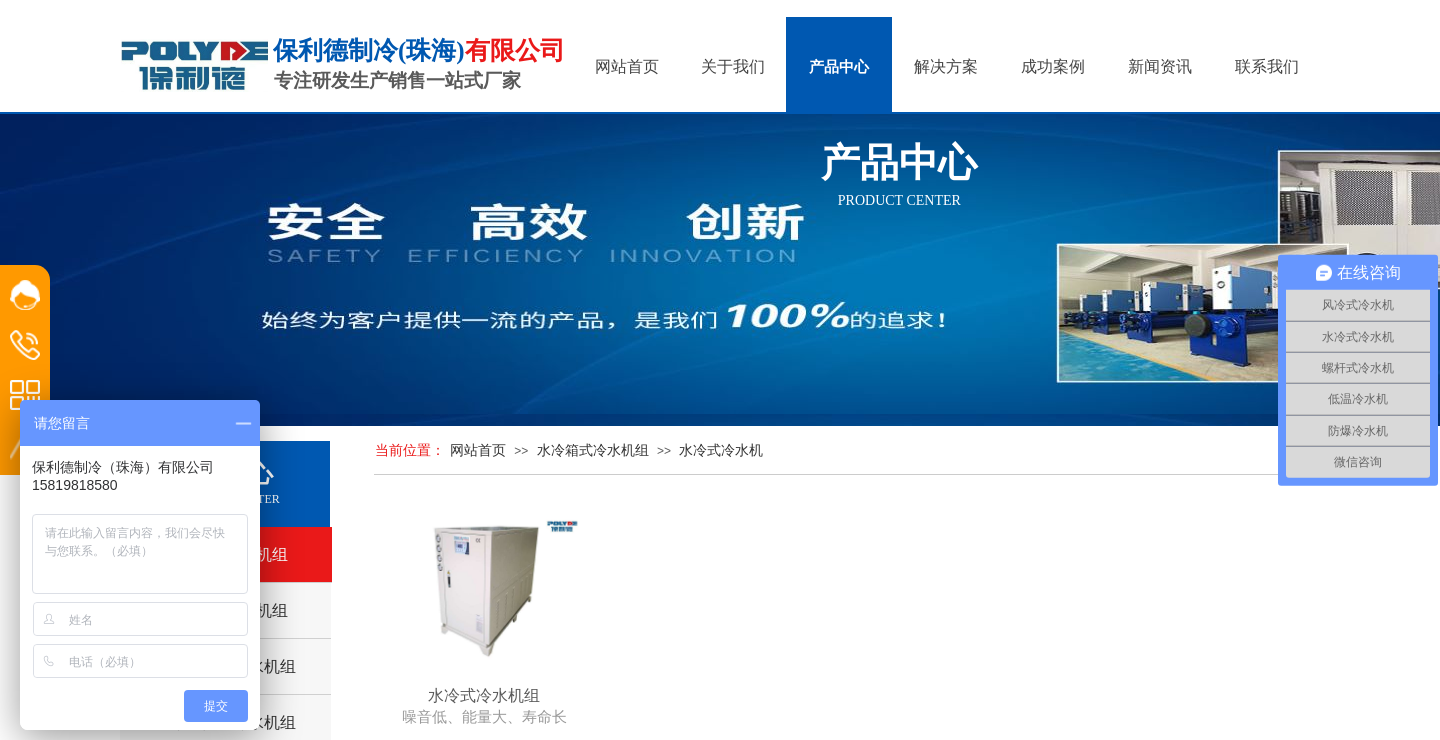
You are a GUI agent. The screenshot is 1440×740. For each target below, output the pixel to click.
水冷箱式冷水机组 (593, 450)
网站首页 (478, 450)
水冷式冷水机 (721, 450)
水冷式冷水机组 (484, 695)
